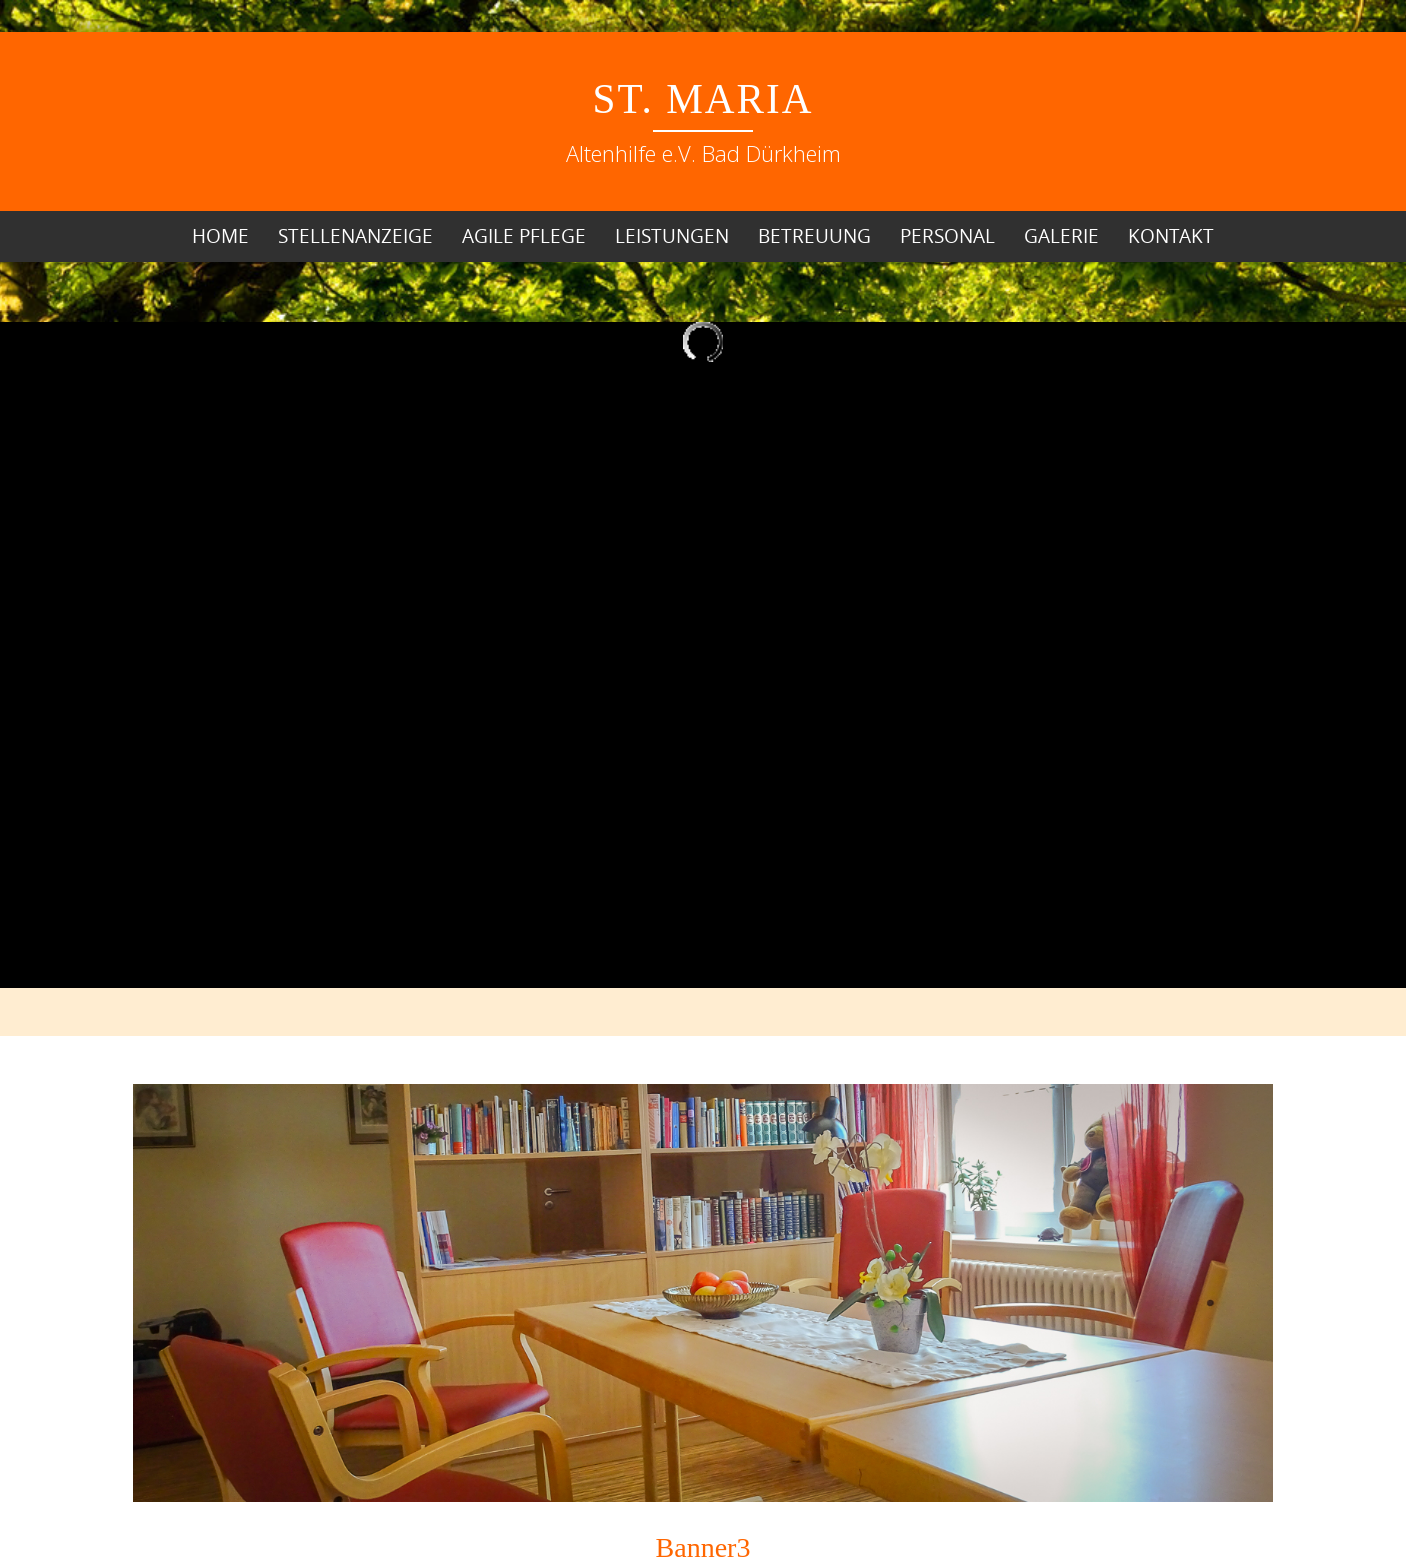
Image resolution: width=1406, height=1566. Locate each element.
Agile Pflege (524, 236)
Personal (947, 236)
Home (220, 236)
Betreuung (814, 236)
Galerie (1061, 236)
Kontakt (1171, 236)
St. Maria (703, 99)
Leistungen (672, 236)
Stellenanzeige (355, 236)
